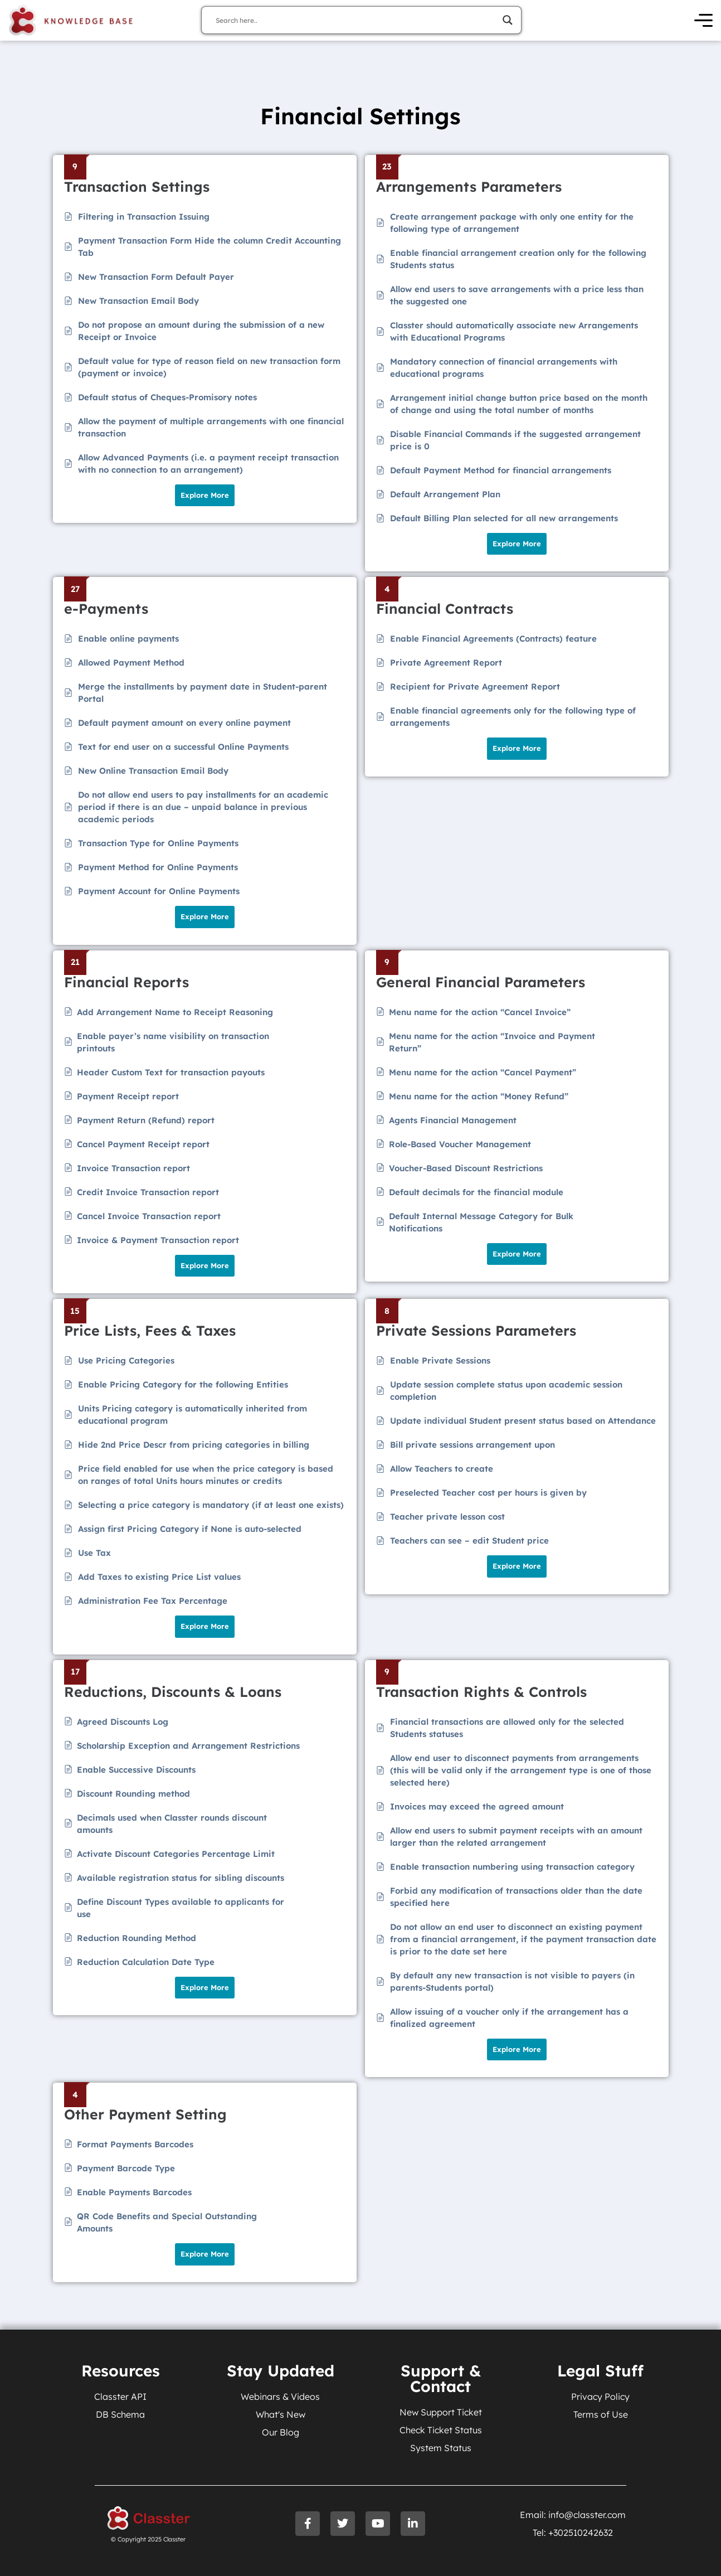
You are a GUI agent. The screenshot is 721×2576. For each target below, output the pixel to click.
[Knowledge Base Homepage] (71, 20)
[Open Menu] (703, 20)
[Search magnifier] (507, 20)
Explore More (205, 495)
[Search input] (356, 20)
